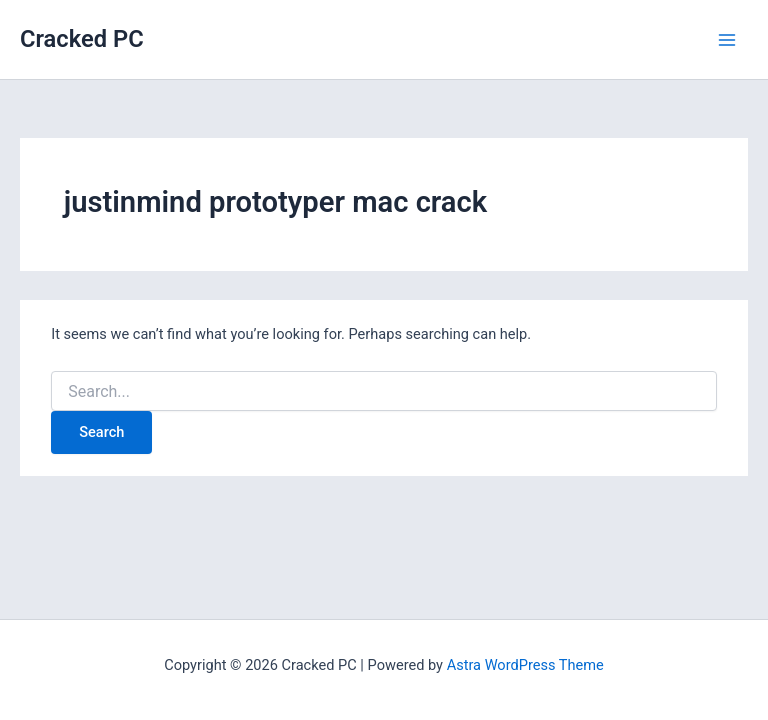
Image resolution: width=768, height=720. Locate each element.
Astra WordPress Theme (525, 665)
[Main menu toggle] (727, 40)
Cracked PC (82, 39)
